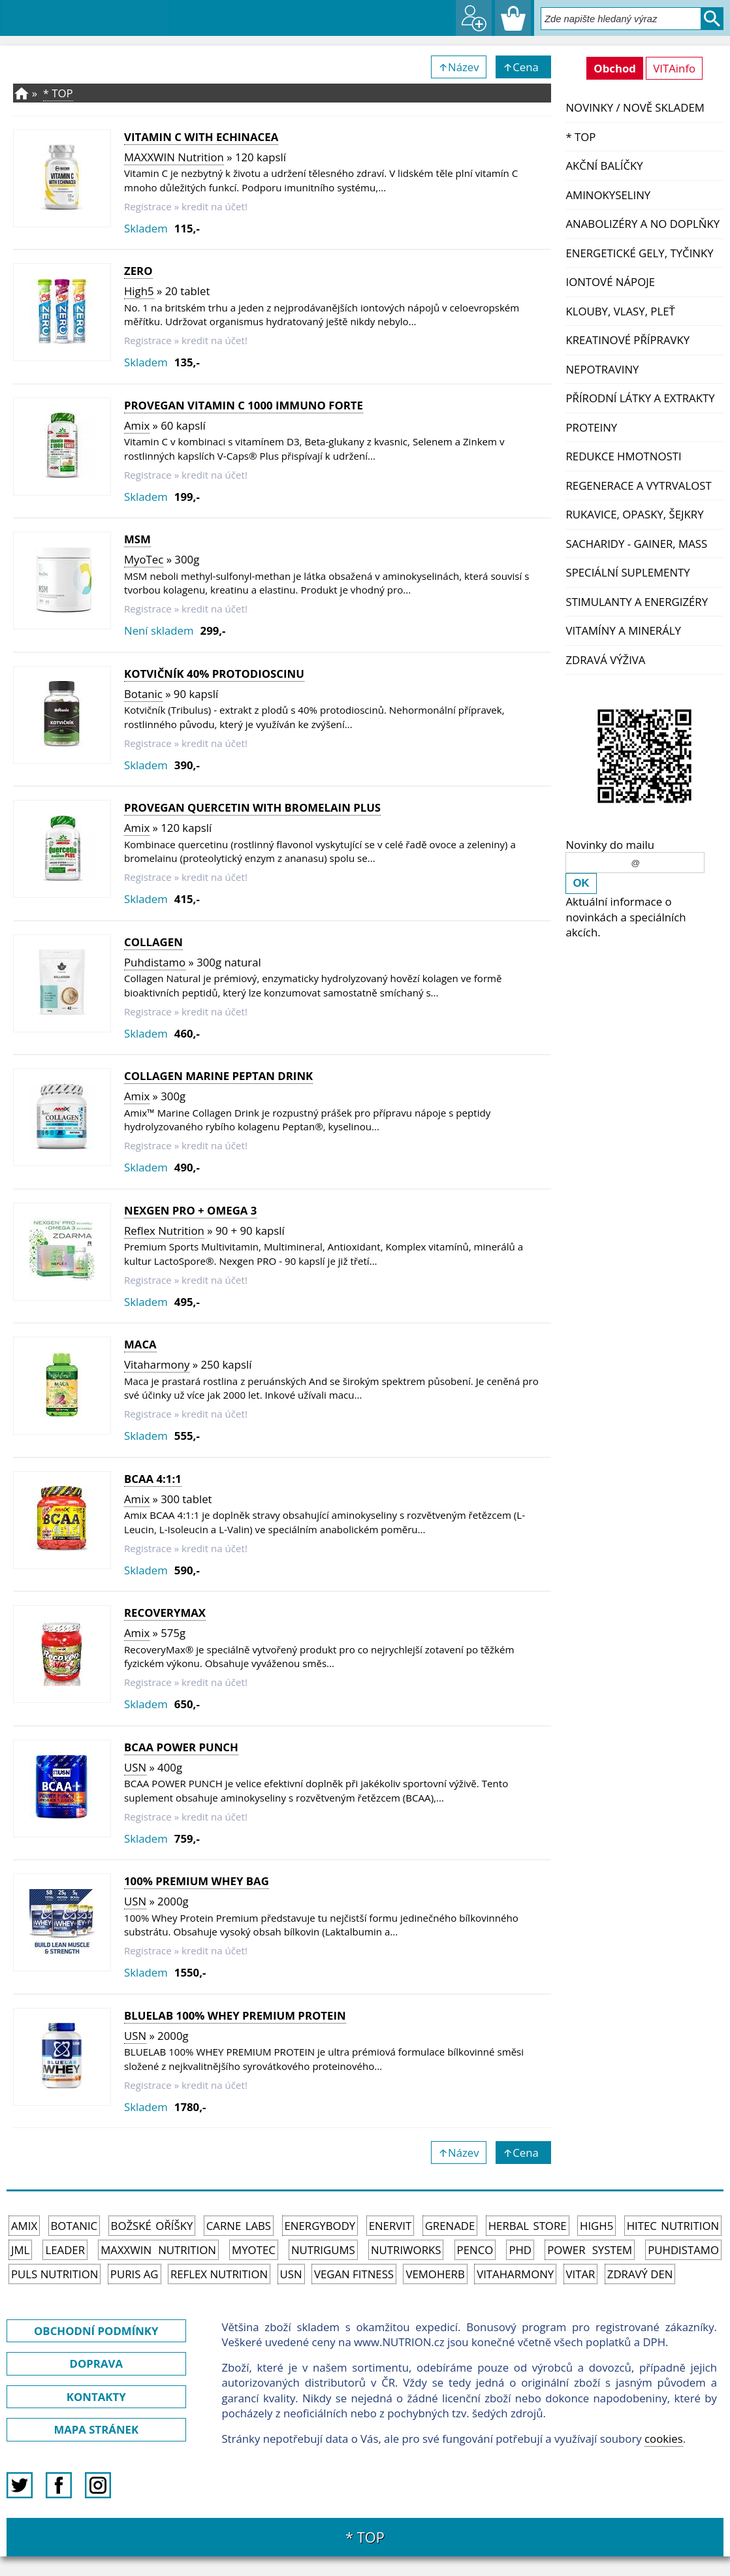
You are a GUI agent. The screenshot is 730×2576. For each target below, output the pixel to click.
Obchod (615, 68)
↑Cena (523, 66)
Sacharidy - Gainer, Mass (636, 543)
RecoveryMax (165, 1612)
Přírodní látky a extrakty (639, 397)
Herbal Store (527, 2225)
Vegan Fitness (354, 2274)
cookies (663, 2438)
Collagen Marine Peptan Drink (218, 1075)
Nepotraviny (602, 369)
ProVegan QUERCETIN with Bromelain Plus (252, 807)
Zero (138, 270)
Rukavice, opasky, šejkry (634, 514)
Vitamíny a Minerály (623, 630)
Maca (140, 1344)
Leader (65, 2249)
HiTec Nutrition (673, 2225)
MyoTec (143, 559)
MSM (137, 539)
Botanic (143, 693)
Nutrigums (323, 2249)
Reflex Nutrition (164, 1230)
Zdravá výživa (605, 659)
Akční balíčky (604, 165)
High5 (139, 290)
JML (20, 2249)
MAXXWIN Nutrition (174, 157)
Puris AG (134, 2274)
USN (135, 1767)
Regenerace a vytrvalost (638, 485)
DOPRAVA (96, 2363)
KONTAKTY (96, 2396)
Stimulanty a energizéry (636, 601)
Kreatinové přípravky (627, 339)
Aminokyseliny (607, 194)
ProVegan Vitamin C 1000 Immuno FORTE (243, 405)
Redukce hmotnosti (623, 456)
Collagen (153, 941)
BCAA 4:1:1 (153, 1478)
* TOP (580, 136)
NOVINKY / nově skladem (634, 107)
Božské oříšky (152, 2225)
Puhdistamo (154, 962)
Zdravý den (640, 2274)
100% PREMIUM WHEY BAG (196, 1880)
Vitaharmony (156, 1364)
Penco (475, 2249)
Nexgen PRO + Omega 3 (190, 1210)
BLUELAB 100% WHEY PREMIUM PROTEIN (235, 2015)
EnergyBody (320, 2225)
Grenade (450, 2225)
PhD (520, 2249)
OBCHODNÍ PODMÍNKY (96, 2330)
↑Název (458, 66)
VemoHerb (434, 2274)
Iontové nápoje (610, 281)
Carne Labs (238, 2225)
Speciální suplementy (627, 572)
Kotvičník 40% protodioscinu (214, 673)
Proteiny (591, 427)
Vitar (580, 2274)
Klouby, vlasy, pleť (619, 311)
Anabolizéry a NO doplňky (642, 223)
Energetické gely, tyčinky (639, 253)
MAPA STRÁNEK (96, 2429)
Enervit (390, 2225)
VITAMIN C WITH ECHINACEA (201, 136)
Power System (589, 2249)
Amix (137, 425)
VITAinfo (674, 68)
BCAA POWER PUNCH (181, 1747)
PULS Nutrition (54, 2274)
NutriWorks (406, 2249)
